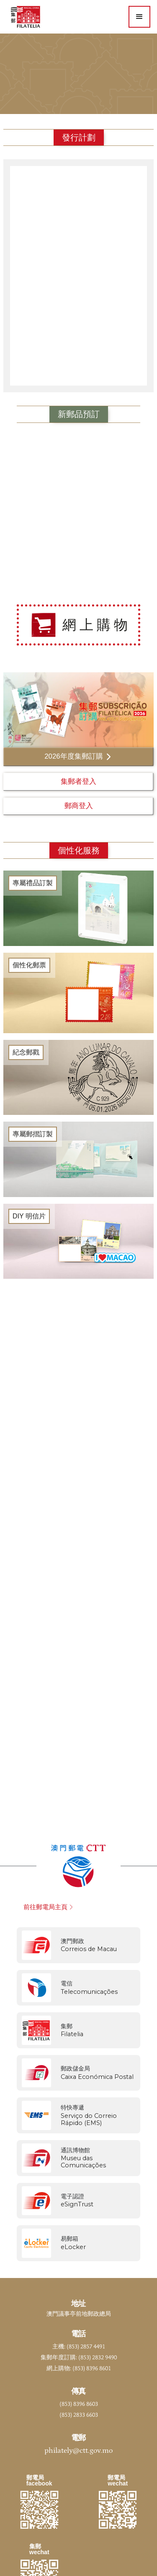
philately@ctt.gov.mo (78, 2450)
